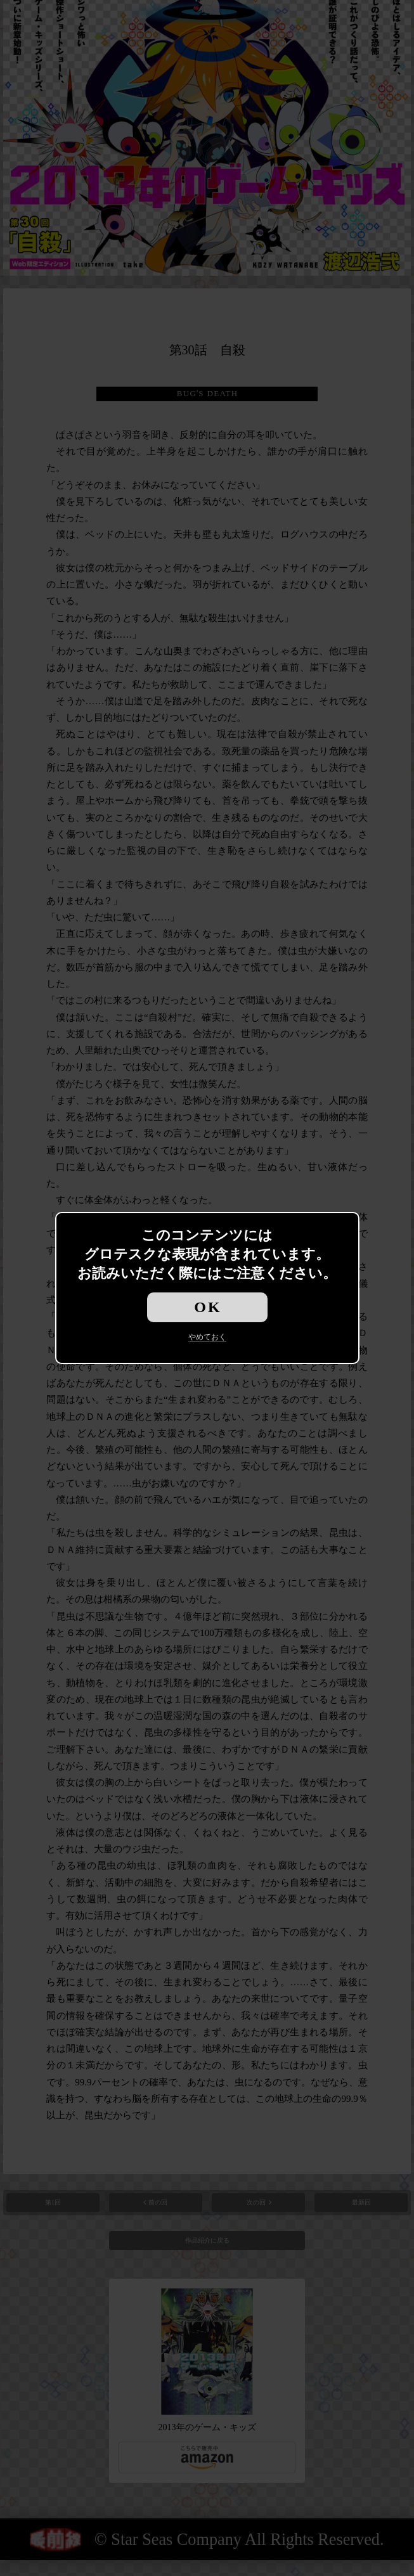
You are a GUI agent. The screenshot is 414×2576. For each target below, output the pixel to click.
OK (207, 1307)
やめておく (207, 1336)
